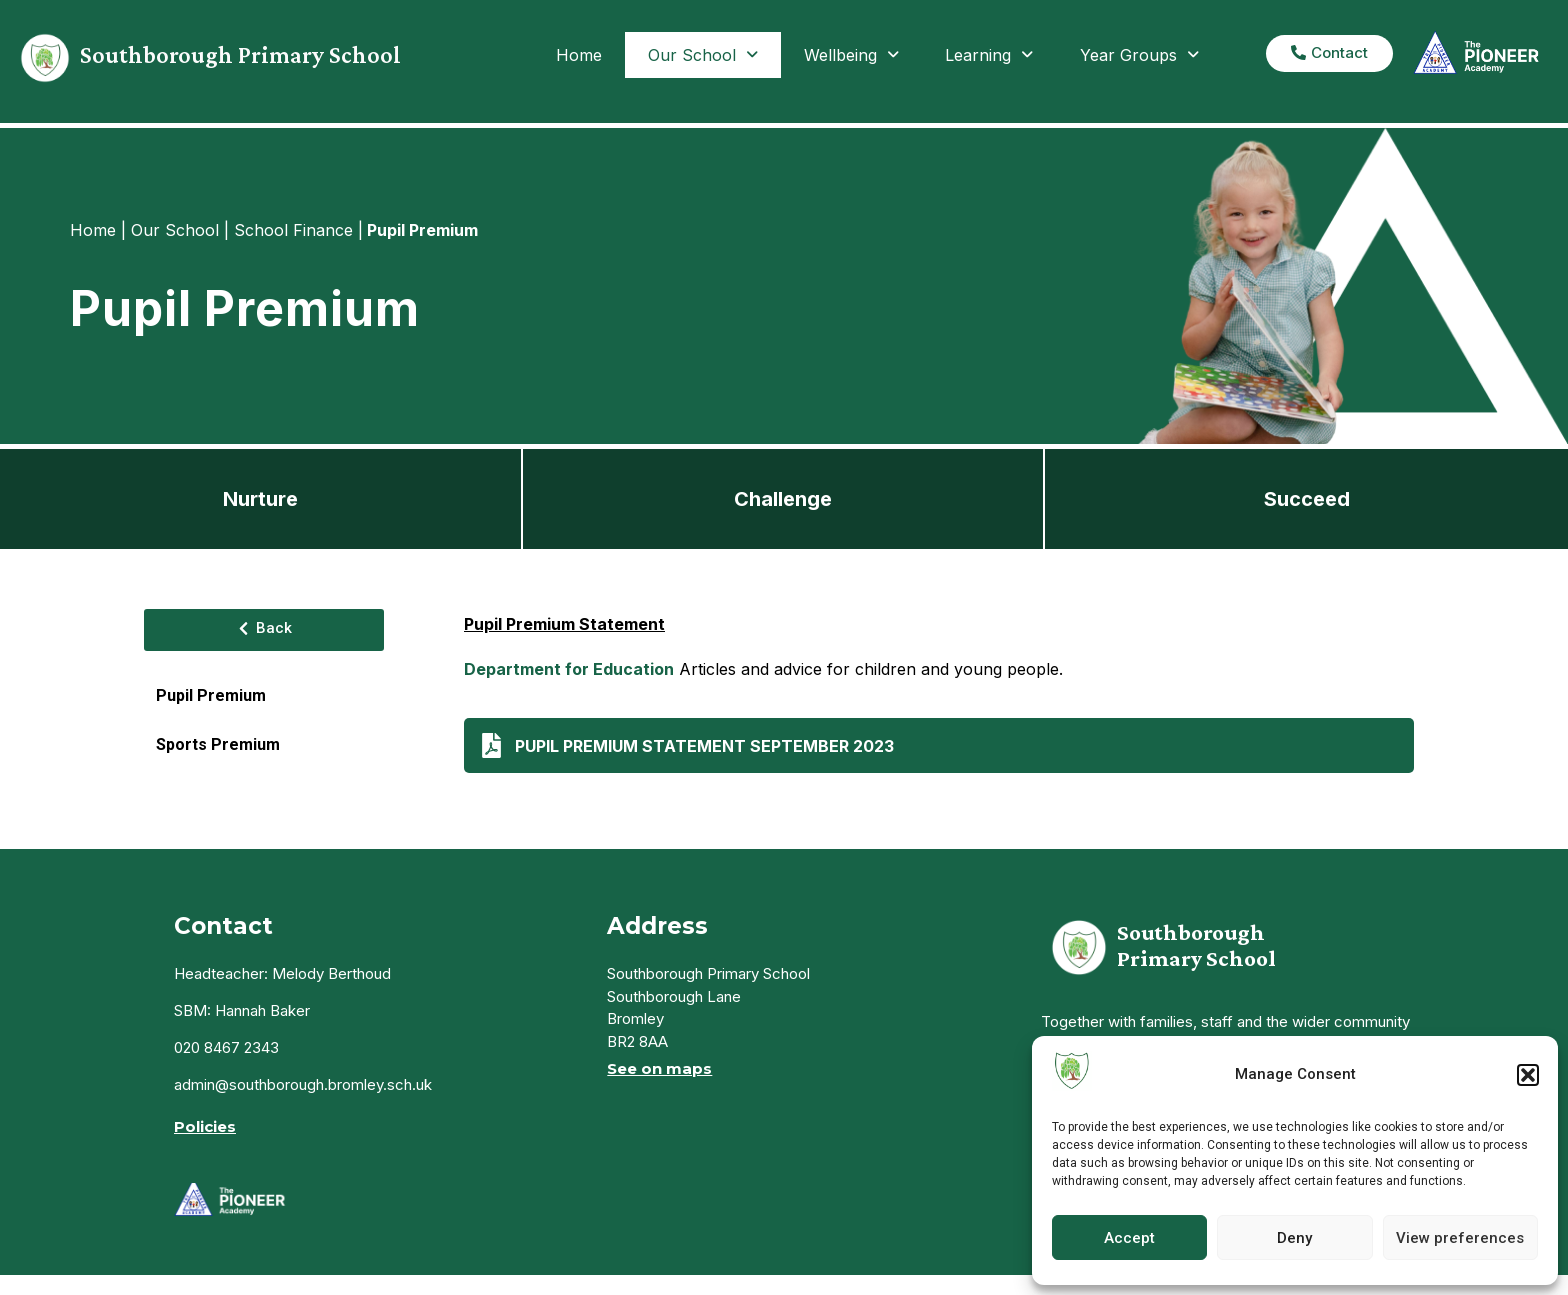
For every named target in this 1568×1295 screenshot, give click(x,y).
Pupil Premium (211, 695)
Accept (1129, 1238)
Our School (703, 55)
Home (579, 55)
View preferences (1460, 1238)
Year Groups (1139, 55)
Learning (989, 55)
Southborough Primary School (240, 54)
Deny (1294, 1238)
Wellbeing (851, 55)
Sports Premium (218, 744)
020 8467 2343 (226, 1047)
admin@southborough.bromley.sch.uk (303, 1084)
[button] (1528, 1075)
